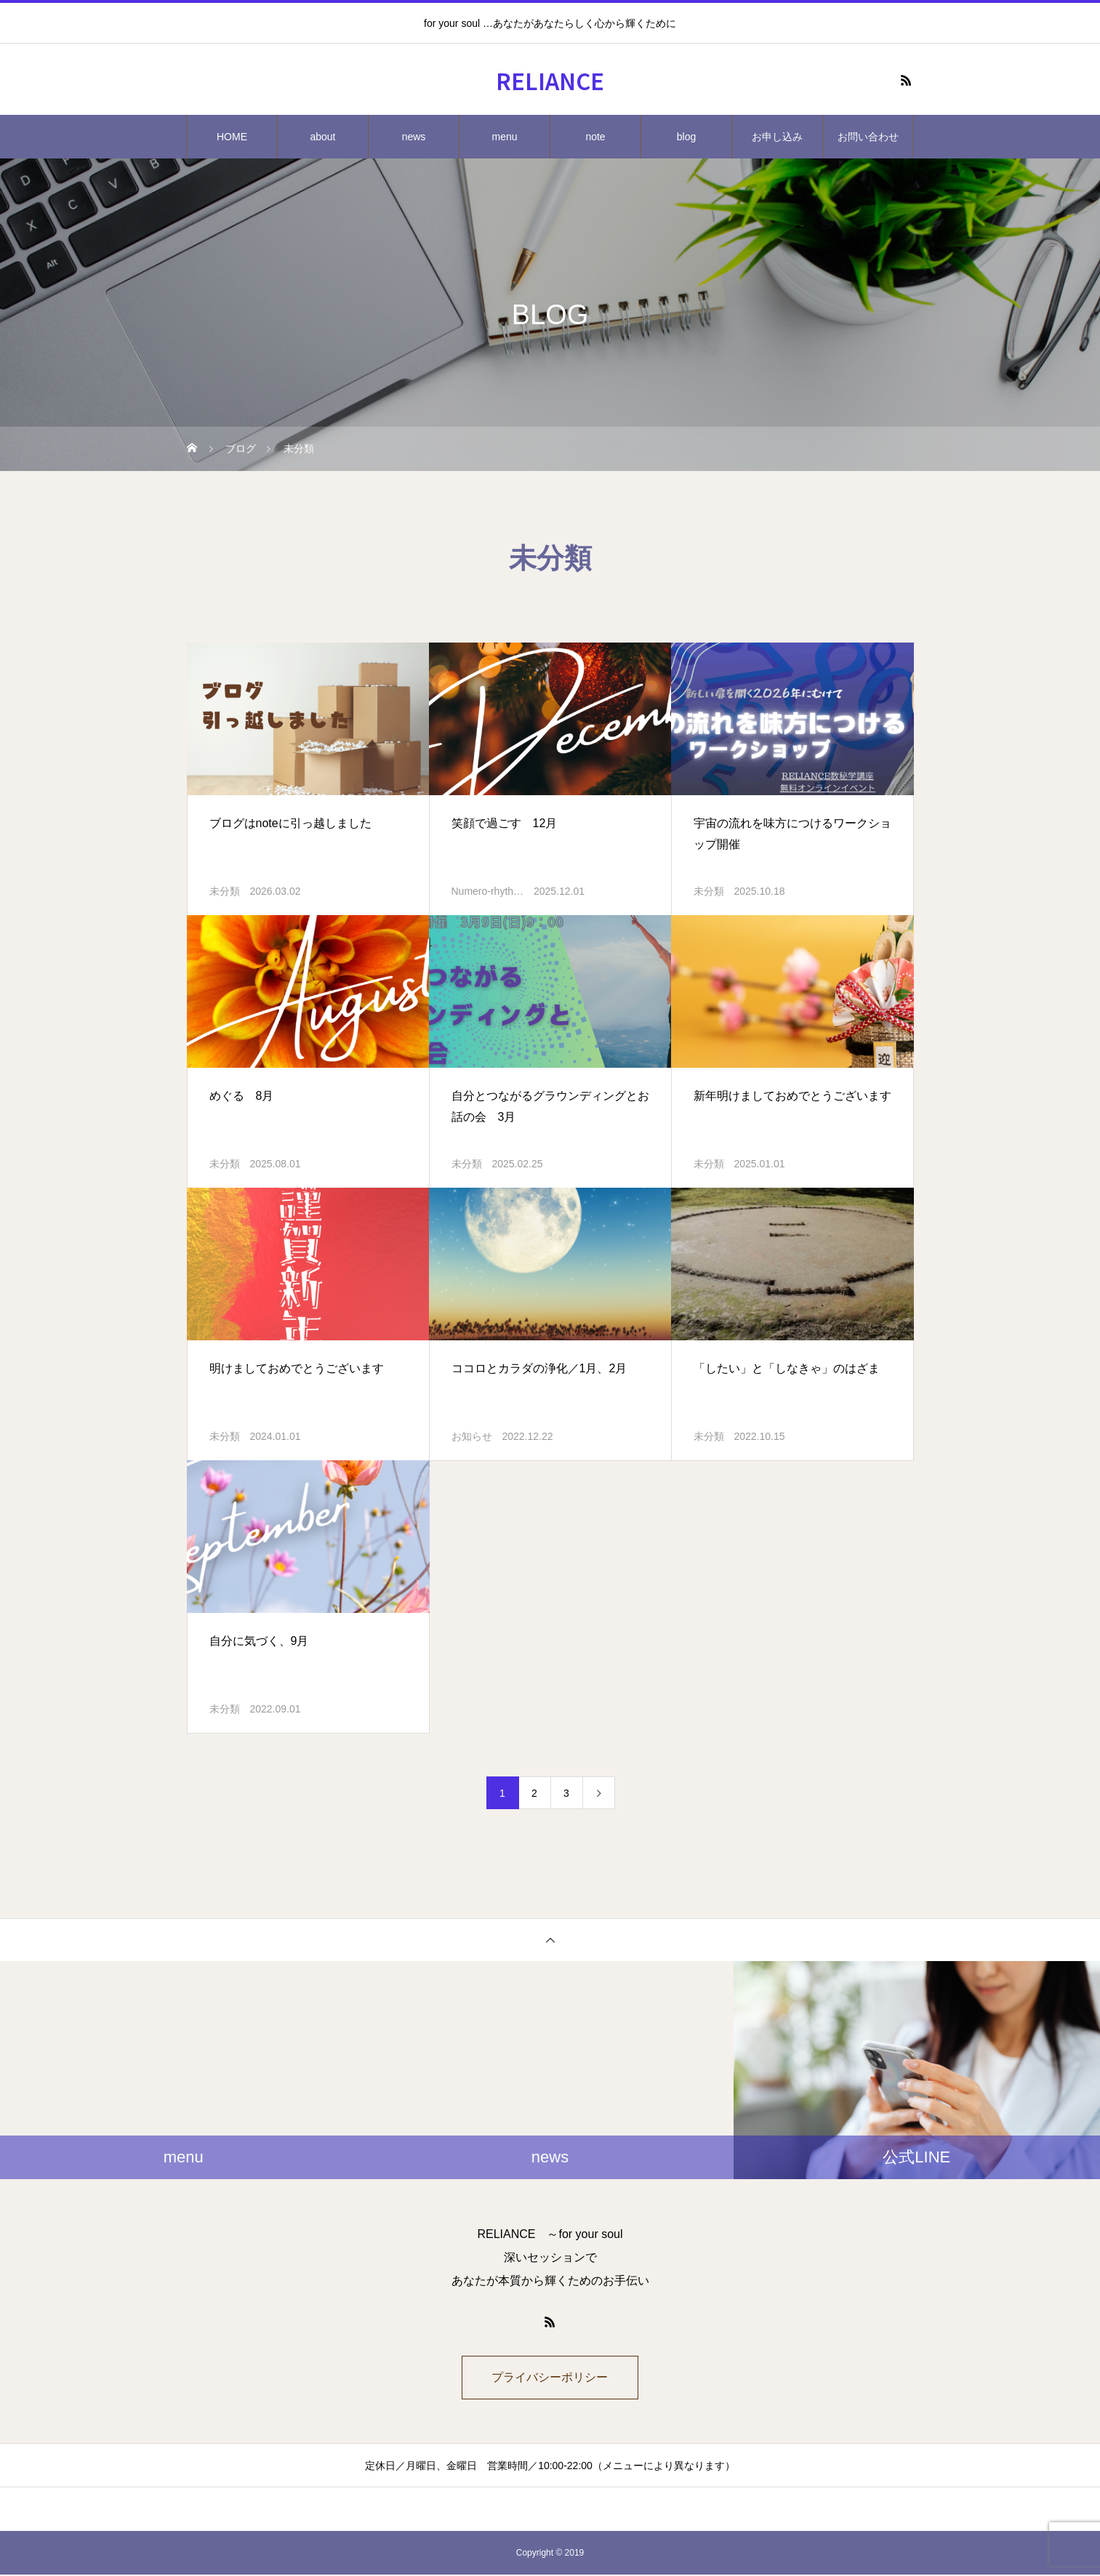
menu (504, 136)
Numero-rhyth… (487, 891)
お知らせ (471, 1436)
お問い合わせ (868, 136)
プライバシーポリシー (550, 2378)
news (414, 136)
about (322, 136)
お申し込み (777, 136)
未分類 (224, 891)
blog (686, 136)
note (595, 136)
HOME (232, 136)
